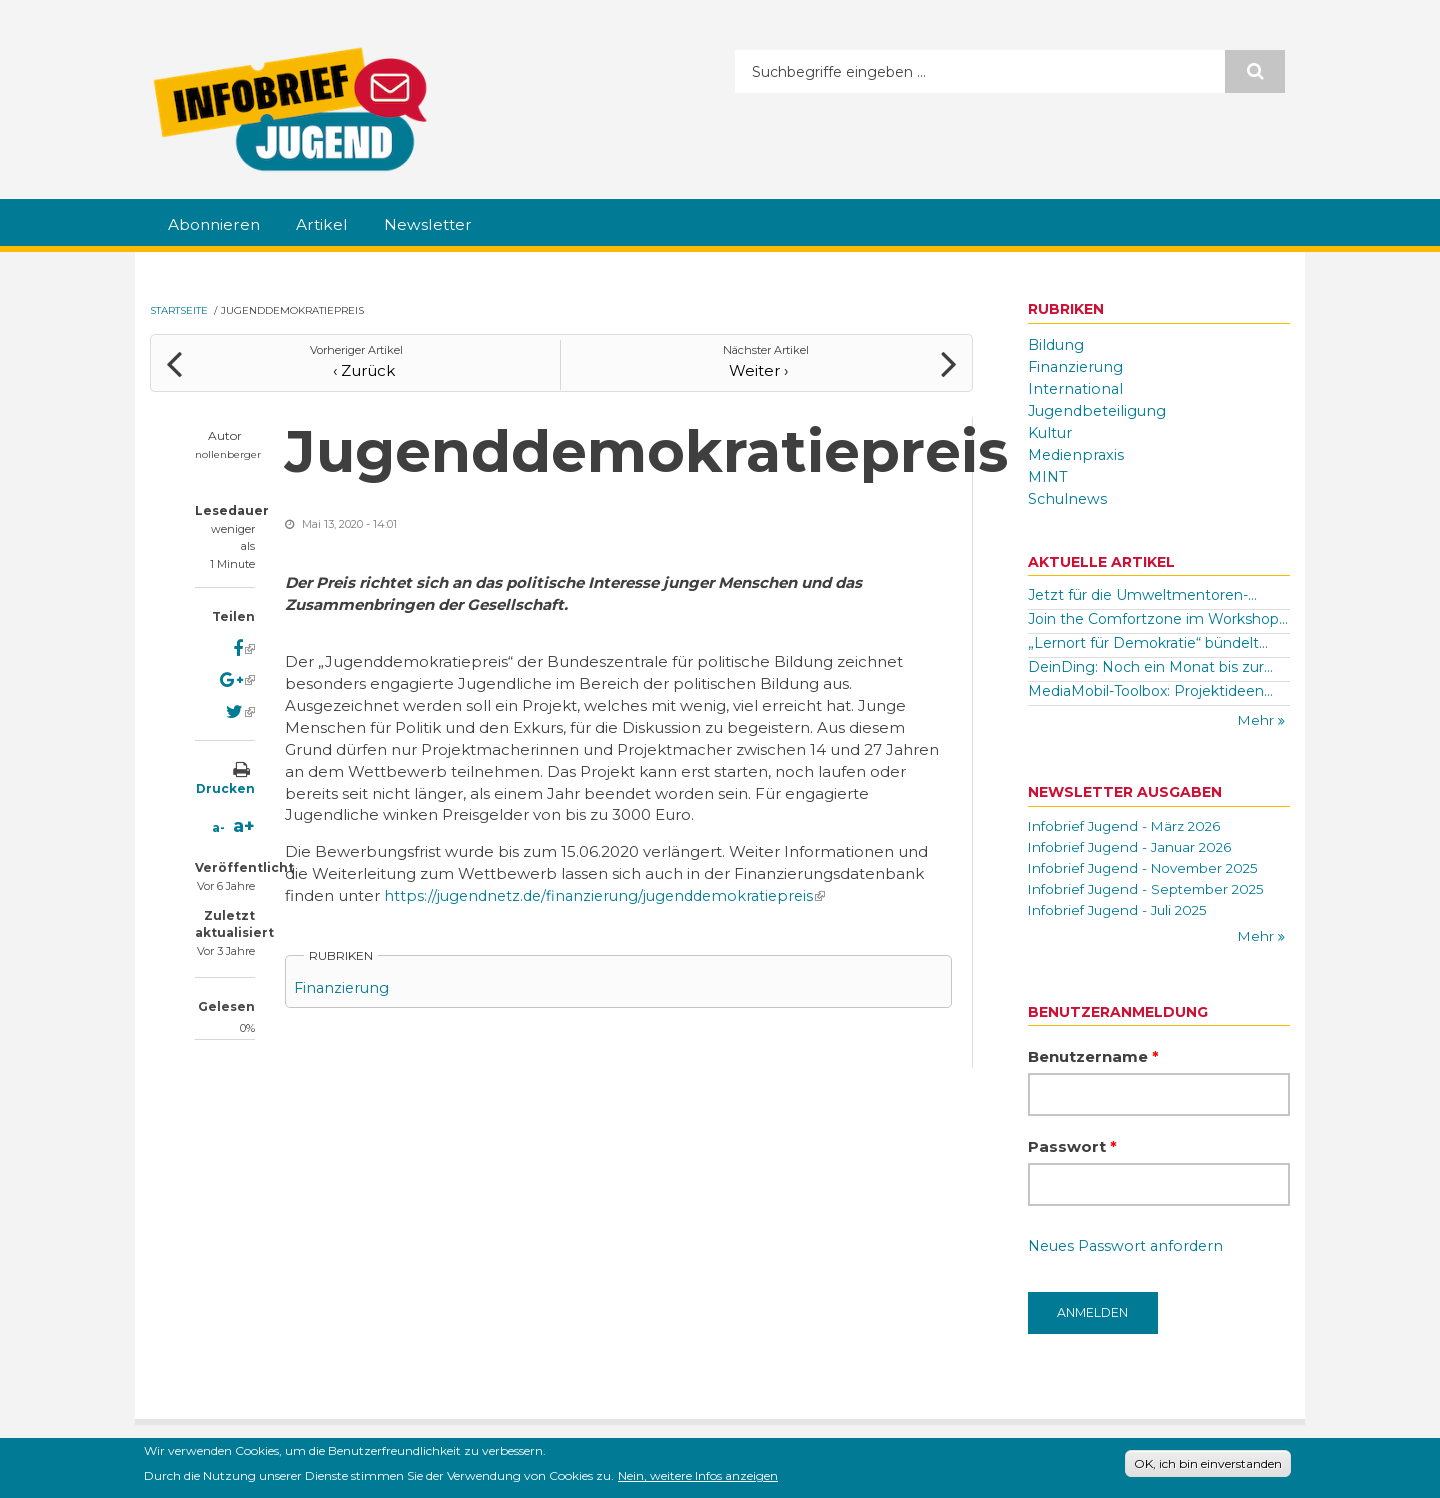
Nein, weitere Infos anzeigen (698, 1475)
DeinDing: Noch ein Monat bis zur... (1150, 667)
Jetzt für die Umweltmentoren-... (1142, 596)
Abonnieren (221, 225)
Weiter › (766, 364)
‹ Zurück (356, 364)
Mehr (1257, 721)
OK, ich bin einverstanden (1208, 1463)
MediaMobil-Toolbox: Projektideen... (1150, 691)
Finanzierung (343, 982)
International (1077, 388)
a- (218, 822)
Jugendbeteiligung (1100, 410)
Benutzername (1093, 1063)
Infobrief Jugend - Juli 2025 (1122, 915)
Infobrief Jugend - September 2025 (1151, 893)
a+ (244, 821)
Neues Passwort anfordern (1129, 1253)
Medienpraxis (1078, 454)
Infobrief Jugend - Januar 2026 (1134, 849)
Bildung (1057, 345)
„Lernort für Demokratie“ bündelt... (1148, 643)
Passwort (1072, 1153)
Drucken (225, 783)
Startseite (179, 311)
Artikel (339, 225)
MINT (1049, 476)
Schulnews (1069, 498)
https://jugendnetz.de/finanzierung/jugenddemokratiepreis (613, 890)
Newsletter (454, 225)
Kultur (1051, 432)
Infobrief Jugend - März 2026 (1129, 827)
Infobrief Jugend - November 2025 (1149, 871)
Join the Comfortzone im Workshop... (1158, 619)
